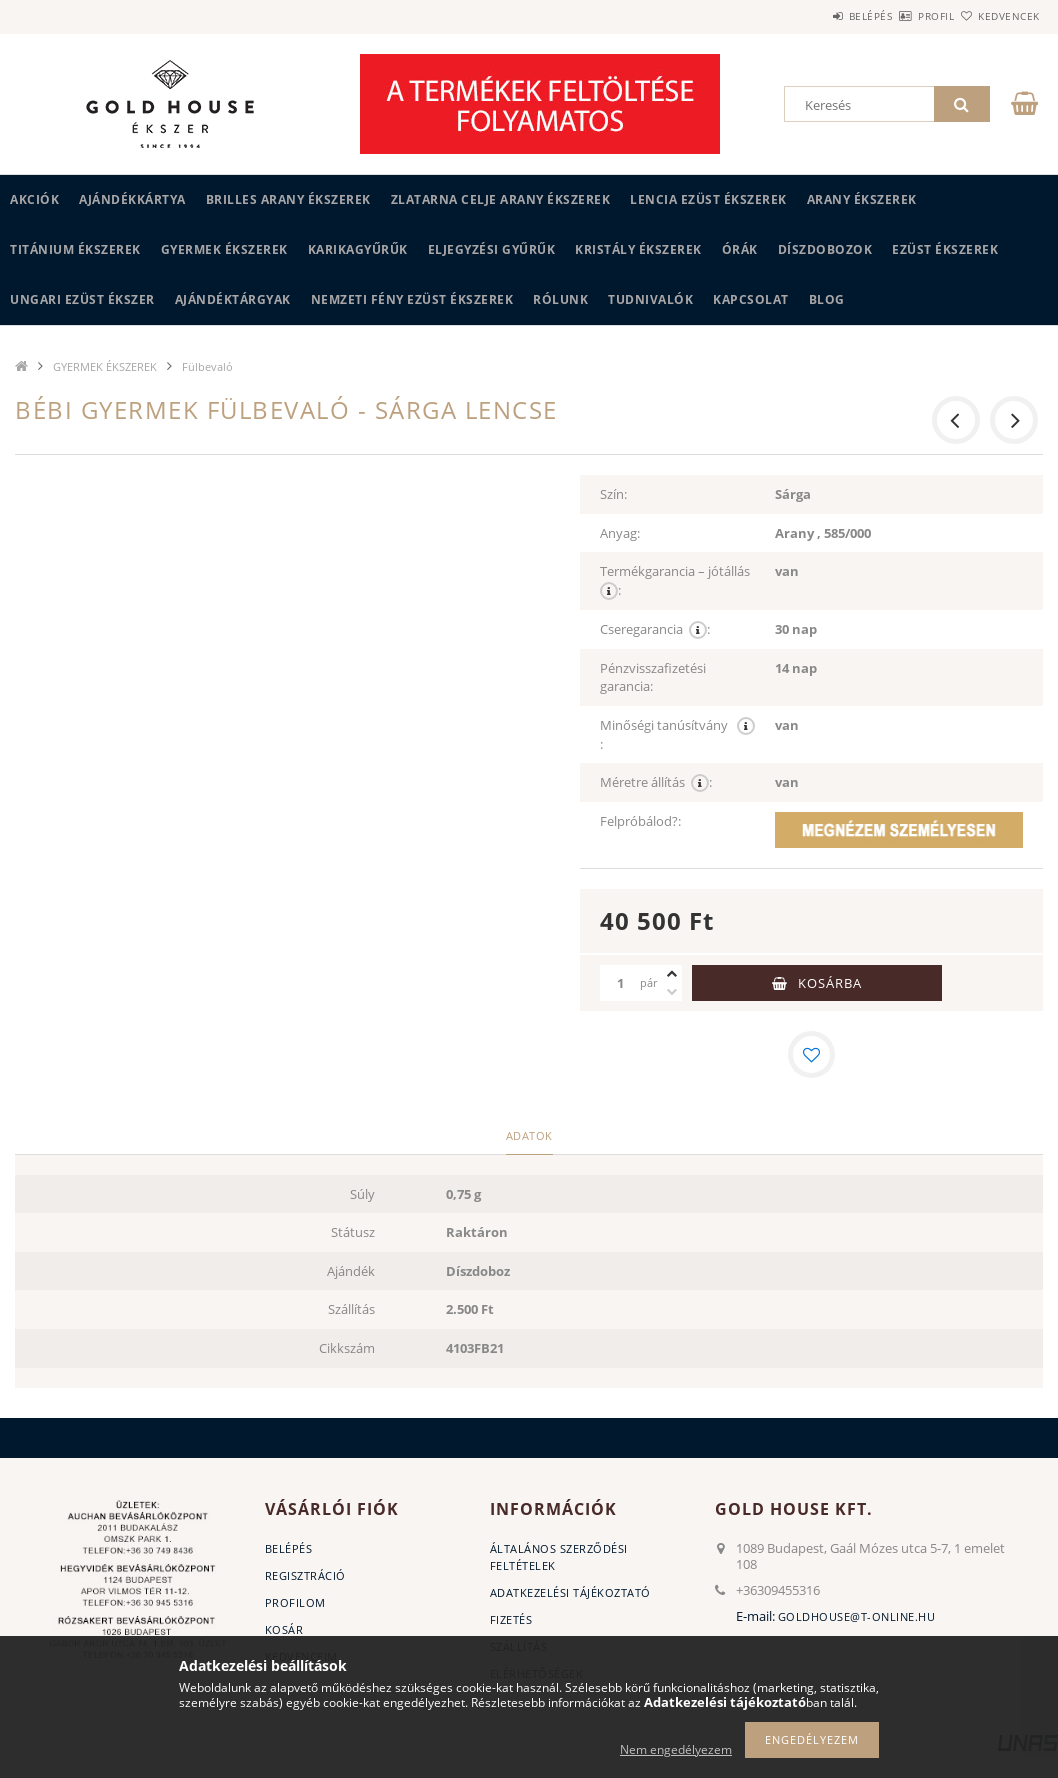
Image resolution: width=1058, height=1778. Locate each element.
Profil (901, 16)
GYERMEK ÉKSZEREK (224, 249)
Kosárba (830, 983)
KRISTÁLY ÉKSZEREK (638, 249)
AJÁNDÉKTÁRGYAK (233, 299)
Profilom (295, 1604)
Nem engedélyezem (676, 1749)
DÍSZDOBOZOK (825, 249)
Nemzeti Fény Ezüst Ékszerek (412, 299)
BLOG (827, 299)
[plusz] (672, 974)
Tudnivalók (650, 299)
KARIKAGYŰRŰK (358, 249)
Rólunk (560, 299)
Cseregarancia (655, 629)
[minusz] (672, 992)
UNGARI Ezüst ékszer (82, 299)
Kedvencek (997, 16)
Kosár (284, 1631)
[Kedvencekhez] (812, 1055)
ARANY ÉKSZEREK (862, 199)
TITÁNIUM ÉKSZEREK (75, 249)
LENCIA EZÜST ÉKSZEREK (708, 199)
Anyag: (620, 533)
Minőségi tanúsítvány (677, 735)
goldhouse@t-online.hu (857, 1618)
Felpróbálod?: (640, 821)
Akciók (34, 199)
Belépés (812, 16)
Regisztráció (305, 1577)
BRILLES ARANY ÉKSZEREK (288, 199)
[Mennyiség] (620, 983)
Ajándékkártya (132, 199)
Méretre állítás (656, 782)
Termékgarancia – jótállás (676, 581)
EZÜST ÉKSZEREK (945, 249)
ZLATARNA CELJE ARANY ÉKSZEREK (501, 199)
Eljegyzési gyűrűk (492, 249)
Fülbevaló (207, 366)
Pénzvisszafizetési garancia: (653, 677)
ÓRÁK (740, 249)
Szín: (613, 494)
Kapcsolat (751, 299)
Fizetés (511, 1621)
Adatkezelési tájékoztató (570, 1594)
